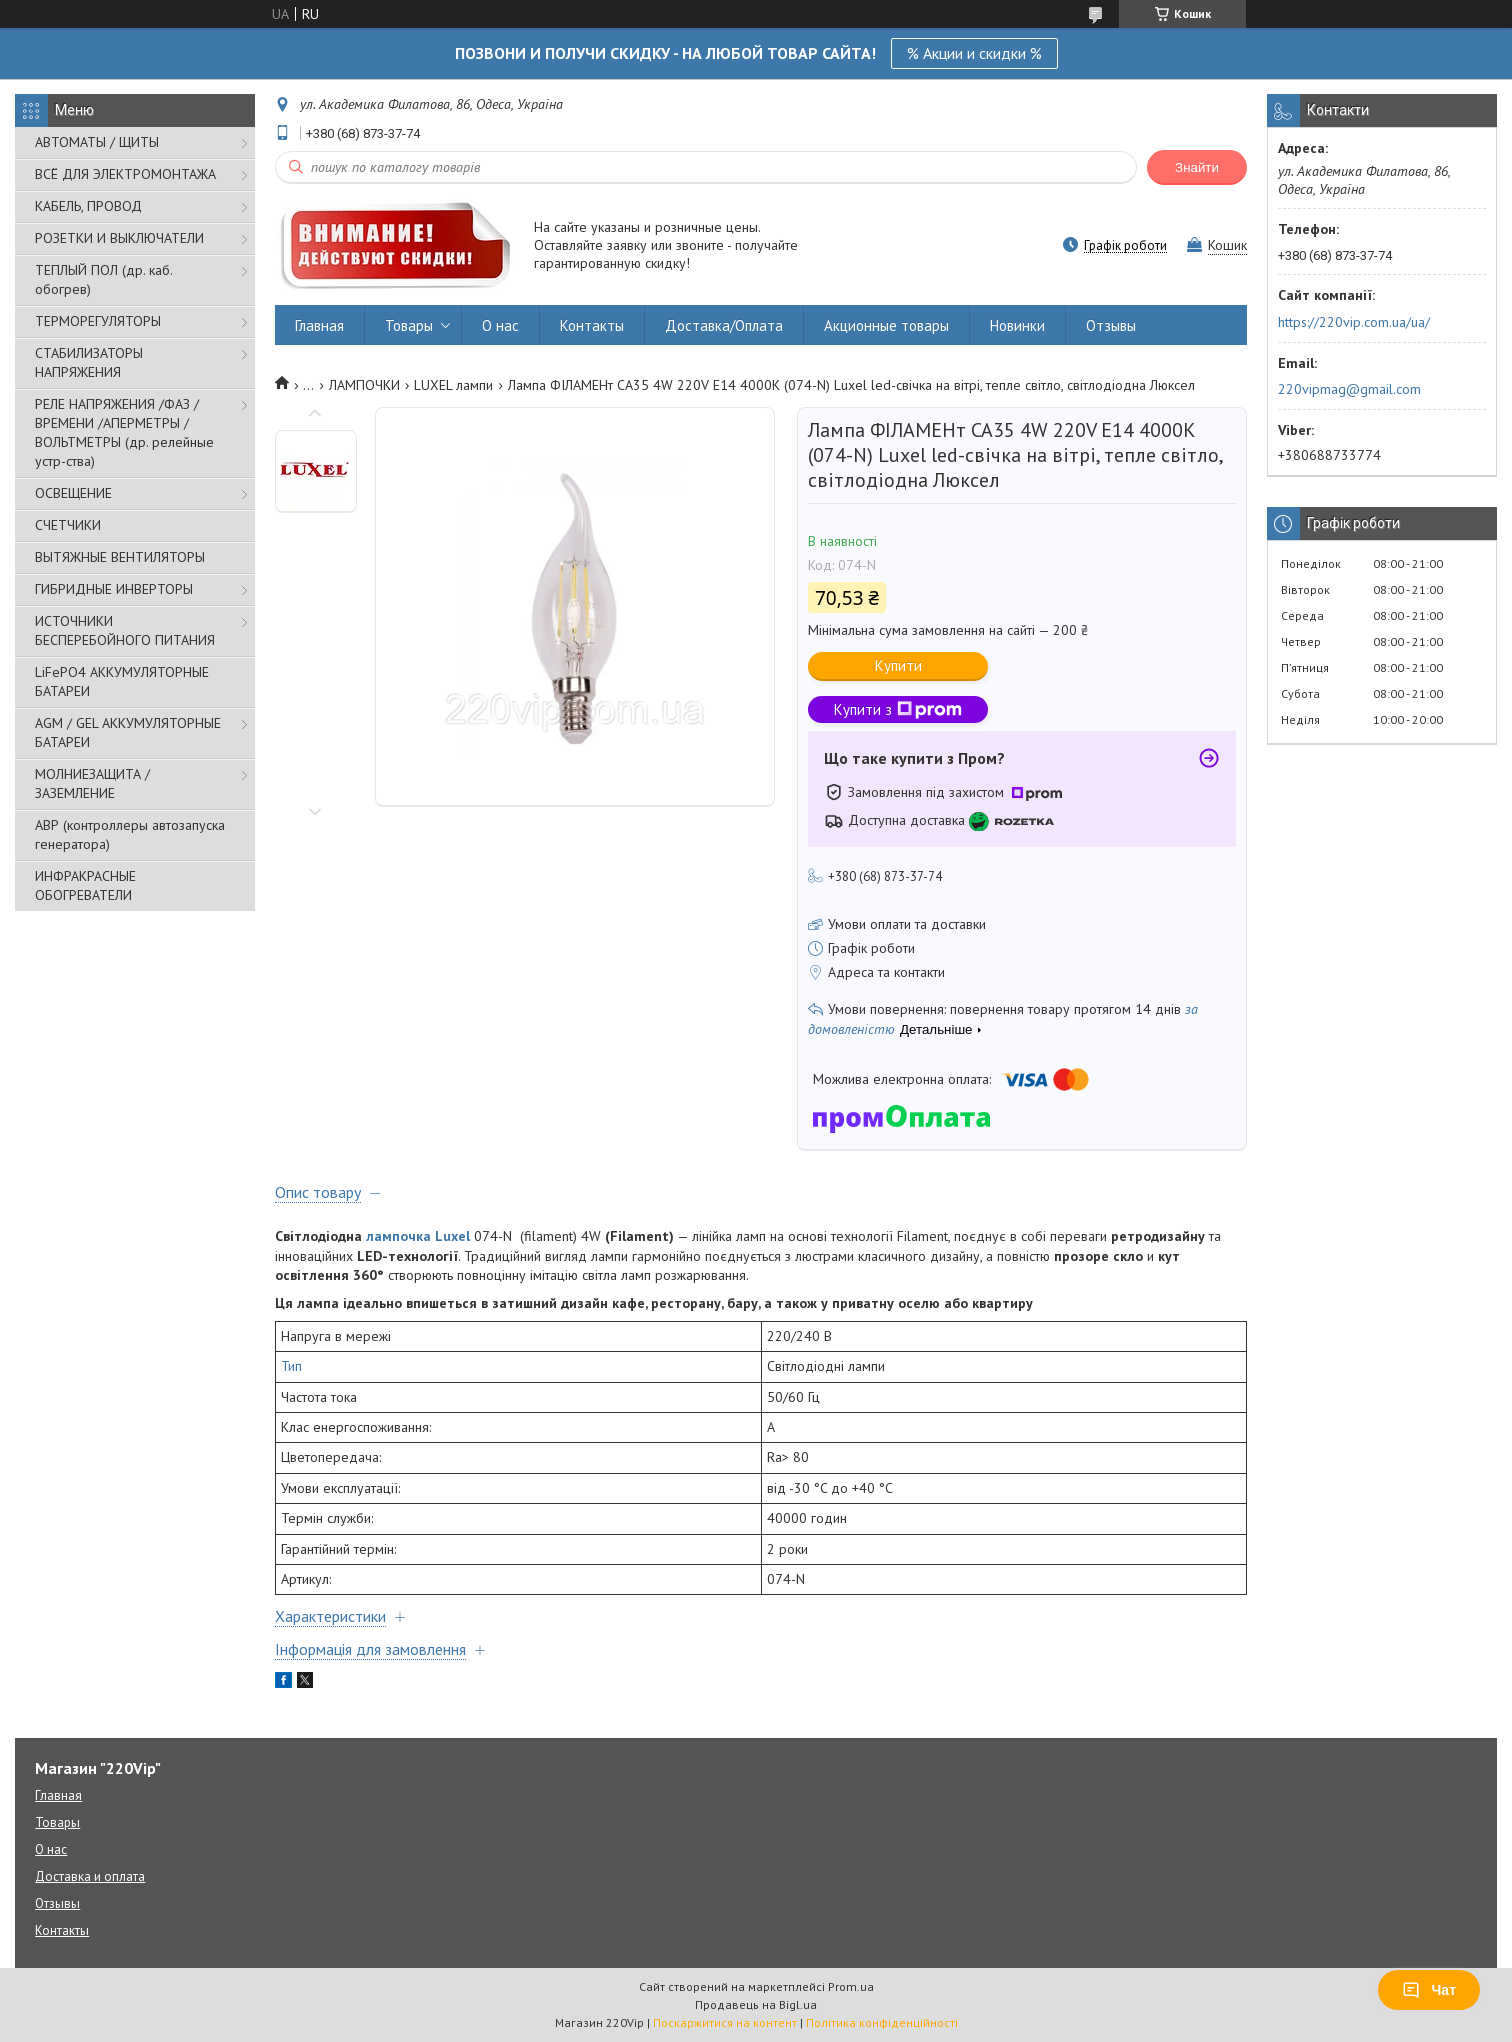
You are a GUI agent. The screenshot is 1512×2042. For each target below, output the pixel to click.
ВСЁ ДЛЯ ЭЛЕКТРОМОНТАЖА (125, 174)
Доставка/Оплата (724, 325)
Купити (898, 665)
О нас (500, 325)
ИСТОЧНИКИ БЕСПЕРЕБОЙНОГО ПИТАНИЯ (125, 630)
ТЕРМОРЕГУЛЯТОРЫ (98, 321)
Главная (319, 325)
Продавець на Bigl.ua (756, 2004)
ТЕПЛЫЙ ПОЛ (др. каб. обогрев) (103, 279)
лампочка (398, 1236)
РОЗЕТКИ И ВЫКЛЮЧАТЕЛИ (119, 238)
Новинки (1017, 325)
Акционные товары (886, 325)
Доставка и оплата (90, 1876)
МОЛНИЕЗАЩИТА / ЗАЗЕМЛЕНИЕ (92, 783)
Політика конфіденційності (882, 2022)
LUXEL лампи (453, 385)
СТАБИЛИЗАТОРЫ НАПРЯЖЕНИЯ (89, 362)
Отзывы (1111, 325)
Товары (409, 325)
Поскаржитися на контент (725, 2022)
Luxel (452, 1236)
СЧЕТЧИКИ (68, 525)
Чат (1429, 1990)
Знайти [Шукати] (1197, 167)
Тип (291, 1366)
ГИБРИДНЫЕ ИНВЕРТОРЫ (114, 589)
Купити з (898, 709)
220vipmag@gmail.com (1349, 389)
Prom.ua (851, 1986)
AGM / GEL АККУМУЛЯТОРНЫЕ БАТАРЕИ (128, 732)
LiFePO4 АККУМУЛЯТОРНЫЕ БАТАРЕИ (122, 681)
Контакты (592, 325)
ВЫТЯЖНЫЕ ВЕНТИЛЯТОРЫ (120, 557)
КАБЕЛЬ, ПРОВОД (88, 206)
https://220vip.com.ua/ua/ (1354, 322)
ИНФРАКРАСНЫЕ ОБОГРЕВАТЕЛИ (85, 885)
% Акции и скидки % (974, 53)
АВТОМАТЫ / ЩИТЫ (97, 142)
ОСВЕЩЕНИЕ (73, 493)
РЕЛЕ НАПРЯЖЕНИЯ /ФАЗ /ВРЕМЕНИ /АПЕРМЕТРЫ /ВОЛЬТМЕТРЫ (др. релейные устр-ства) (124, 432)
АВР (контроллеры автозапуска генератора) (130, 834)
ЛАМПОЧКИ (364, 385)
